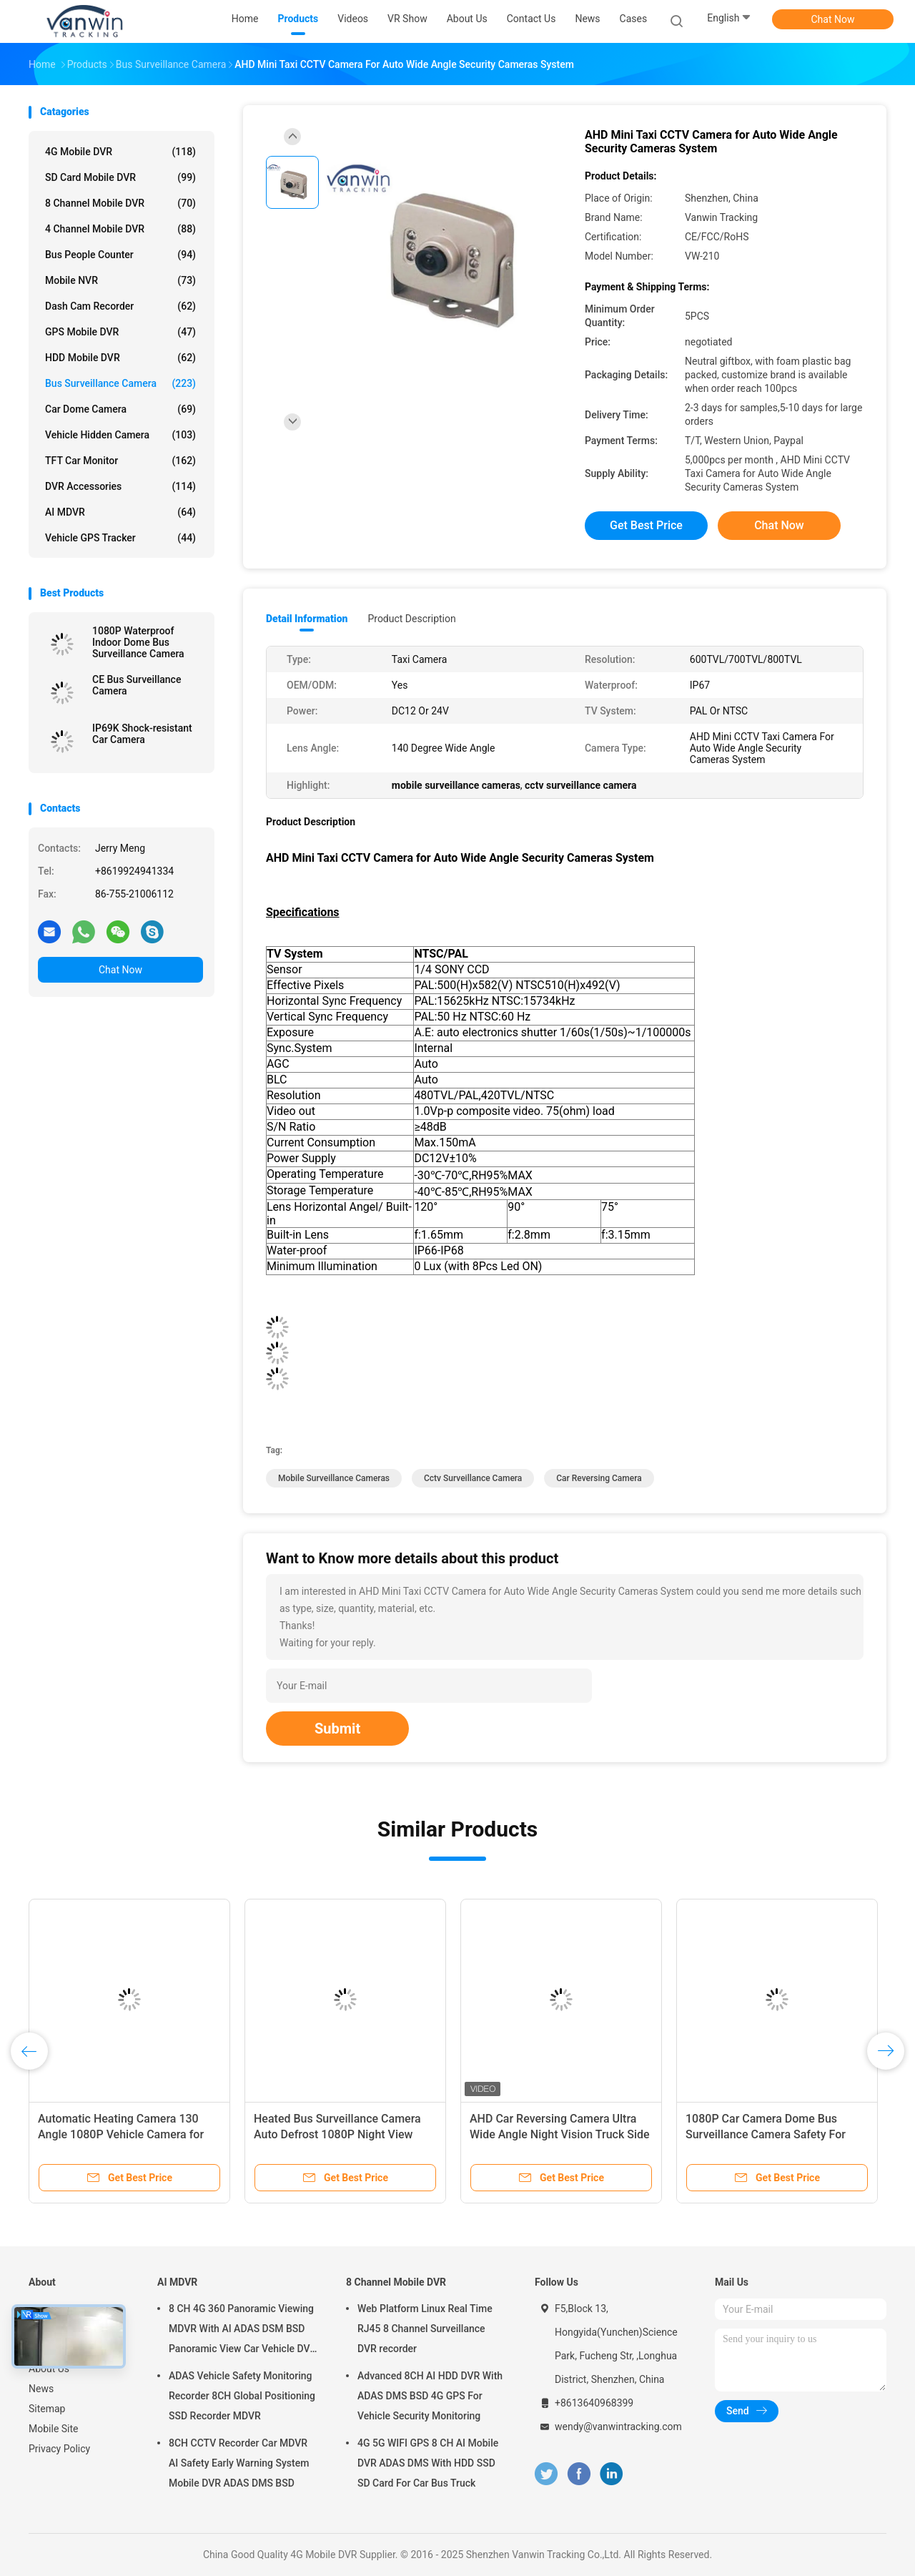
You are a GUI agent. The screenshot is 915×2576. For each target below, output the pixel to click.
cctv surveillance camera (473, 1478)
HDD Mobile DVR (120, 357)
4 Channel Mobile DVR (120, 229)
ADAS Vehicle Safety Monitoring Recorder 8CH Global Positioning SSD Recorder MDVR (242, 2396)
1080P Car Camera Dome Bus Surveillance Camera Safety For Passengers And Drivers (766, 2134)
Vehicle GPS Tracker (120, 538)
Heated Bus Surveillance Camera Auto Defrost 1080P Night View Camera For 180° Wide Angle (337, 2134)
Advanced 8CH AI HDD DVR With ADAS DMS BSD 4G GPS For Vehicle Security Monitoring (430, 2396)
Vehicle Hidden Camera (120, 435)
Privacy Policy (59, 2448)
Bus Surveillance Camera (120, 383)
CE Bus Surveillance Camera (136, 685)
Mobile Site (54, 2428)
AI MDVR (120, 512)
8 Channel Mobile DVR (120, 203)
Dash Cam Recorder (120, 306)
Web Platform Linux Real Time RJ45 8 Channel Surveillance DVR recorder (425, 2328)
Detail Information (306, 618)
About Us (49, 2368)
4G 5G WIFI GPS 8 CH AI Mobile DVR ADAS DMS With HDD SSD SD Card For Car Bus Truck (427, 2463)
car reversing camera (598, 1478)
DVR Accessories (120, 486)
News (41, 2388)
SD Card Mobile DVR (120, 177)
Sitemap (47, 2408)
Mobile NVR (120, 280)
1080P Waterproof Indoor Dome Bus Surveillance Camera (138, 642)
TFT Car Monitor (120, 460)
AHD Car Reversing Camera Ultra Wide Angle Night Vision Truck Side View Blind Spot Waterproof (560, 2134)
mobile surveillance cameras (334, 1478)
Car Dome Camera (120, 409)
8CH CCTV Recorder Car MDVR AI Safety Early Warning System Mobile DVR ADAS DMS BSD (239, 2463)
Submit (337, 1728)
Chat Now (833, 19)
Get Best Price (646, 525)
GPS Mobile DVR (120, 332)
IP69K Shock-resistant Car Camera (142, 733)
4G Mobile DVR (120, 151)
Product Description (411, 618)
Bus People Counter (120, 254)
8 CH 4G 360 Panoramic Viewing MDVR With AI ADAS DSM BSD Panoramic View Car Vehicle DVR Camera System (242, 2331)
